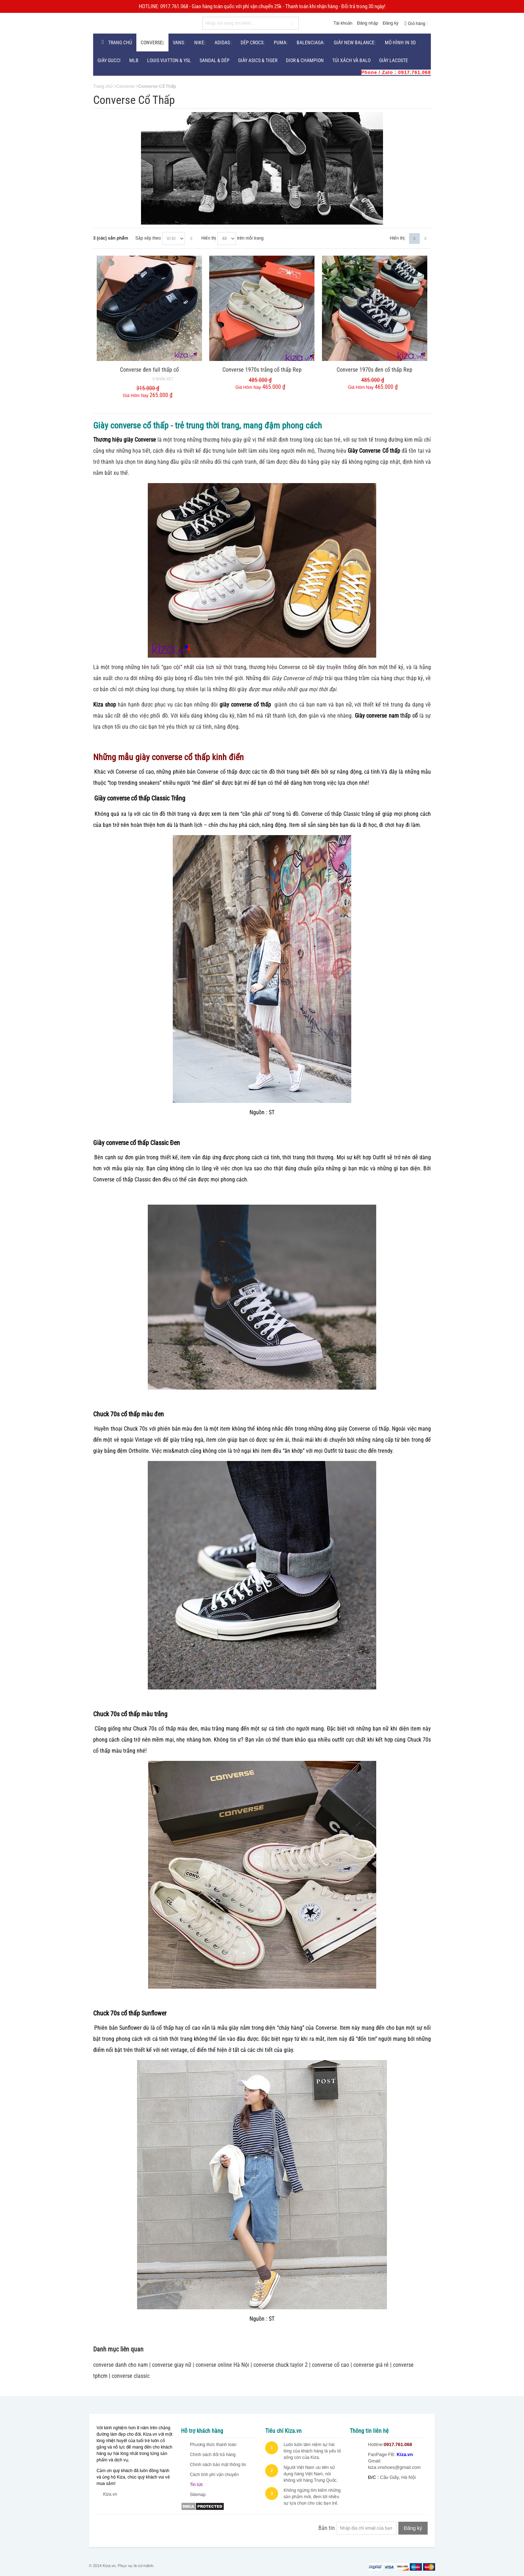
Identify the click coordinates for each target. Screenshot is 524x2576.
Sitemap (198, 2494)
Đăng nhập (367, 23)
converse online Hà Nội (222, 2364)
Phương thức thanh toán (213, 2444)
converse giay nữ (171, 2364)
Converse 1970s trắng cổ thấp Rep (262, 369)
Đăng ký (390, 23)
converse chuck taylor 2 (280, 2364)
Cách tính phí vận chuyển (214, 2474)
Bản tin (326, 2528)
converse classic (131, 2375)
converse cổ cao (330, 2364)
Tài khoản (342, 23)
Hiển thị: (398, 238)
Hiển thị (208, 238)
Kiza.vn (110, 2494)
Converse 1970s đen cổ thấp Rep (374, 369)
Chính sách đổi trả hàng (213, 2454)
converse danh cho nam (120, 2364)
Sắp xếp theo (148, 238)
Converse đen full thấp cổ (149, 369)
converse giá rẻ (371, 2364)
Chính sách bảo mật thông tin (218, 2464)
